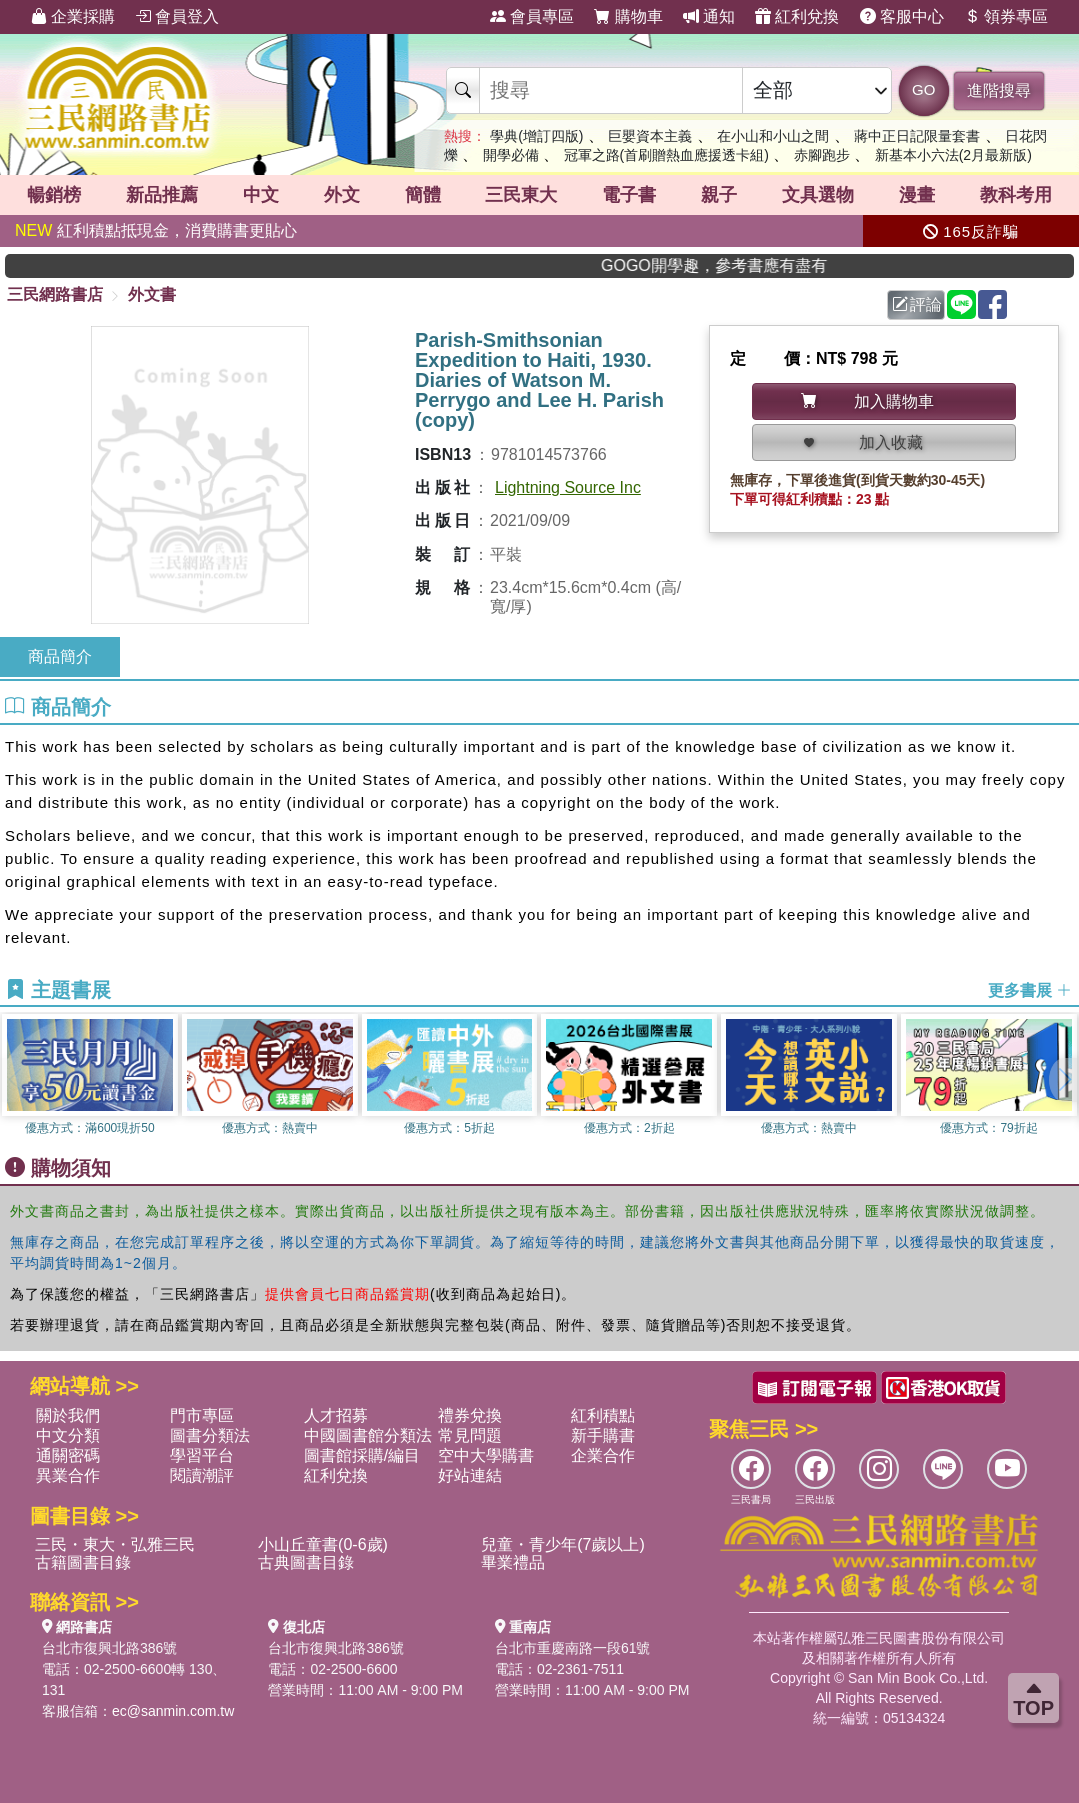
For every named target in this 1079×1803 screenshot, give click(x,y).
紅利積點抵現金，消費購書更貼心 (156, 230)
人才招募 (336, 1415)
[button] (1064, 1080)
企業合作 (603, 1455)
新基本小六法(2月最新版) (953, 155)
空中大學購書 (486, 1455)
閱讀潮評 (202, 1475)
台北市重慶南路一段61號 (573, 1648)
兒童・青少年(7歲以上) (563, 1544)
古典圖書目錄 (306, 1562)
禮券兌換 (470, 1415)
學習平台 (202, 1455)
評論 (917, 304)
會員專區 (532, 16)
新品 (162, 195)
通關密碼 (68, 1455)
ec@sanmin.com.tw (173, 1711)
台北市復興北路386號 (109, 1648)
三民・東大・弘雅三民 (115, 1544)
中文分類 (68, 1435)
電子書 (629, 195)
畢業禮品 (513, 1562)
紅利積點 (603, 1415)
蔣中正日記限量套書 (917, 136)
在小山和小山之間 (773, 136)
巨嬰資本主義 (650, 136)
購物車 (628, 16)
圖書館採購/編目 (362, 1455)
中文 (261, 195)
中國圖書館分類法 (368, 1435)
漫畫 (917, 195)
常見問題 (470, 1435)
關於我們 (68, 1415)
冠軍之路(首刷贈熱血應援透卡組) (666, 155)
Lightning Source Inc (568, 487)
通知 (709, 16)
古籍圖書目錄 (83, 1562)
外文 (342, 195)
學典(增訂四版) (536, 136)
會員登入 (177, 16)
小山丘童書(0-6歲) (323, 1544)
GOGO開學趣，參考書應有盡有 (749, 265)
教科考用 (1016, 195)
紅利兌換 (797, 16)
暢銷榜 (54, 195)
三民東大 (521, 195)
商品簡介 (60, 656)
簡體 (423, 195)
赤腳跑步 (822, 155)
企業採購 (73, 16)
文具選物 (818, 195)
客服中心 (902, 16)
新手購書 (603, 1435)
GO (923, 89)
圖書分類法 (210, 1435)
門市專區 (202, 1415)
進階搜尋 (999, 90)
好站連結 (470, 1475)
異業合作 (68, 1475)
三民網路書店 (55, 294)
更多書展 (1030, 990)
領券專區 (1006, 16)
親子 (719, 195)
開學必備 (511, 155)
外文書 (152, 294)
